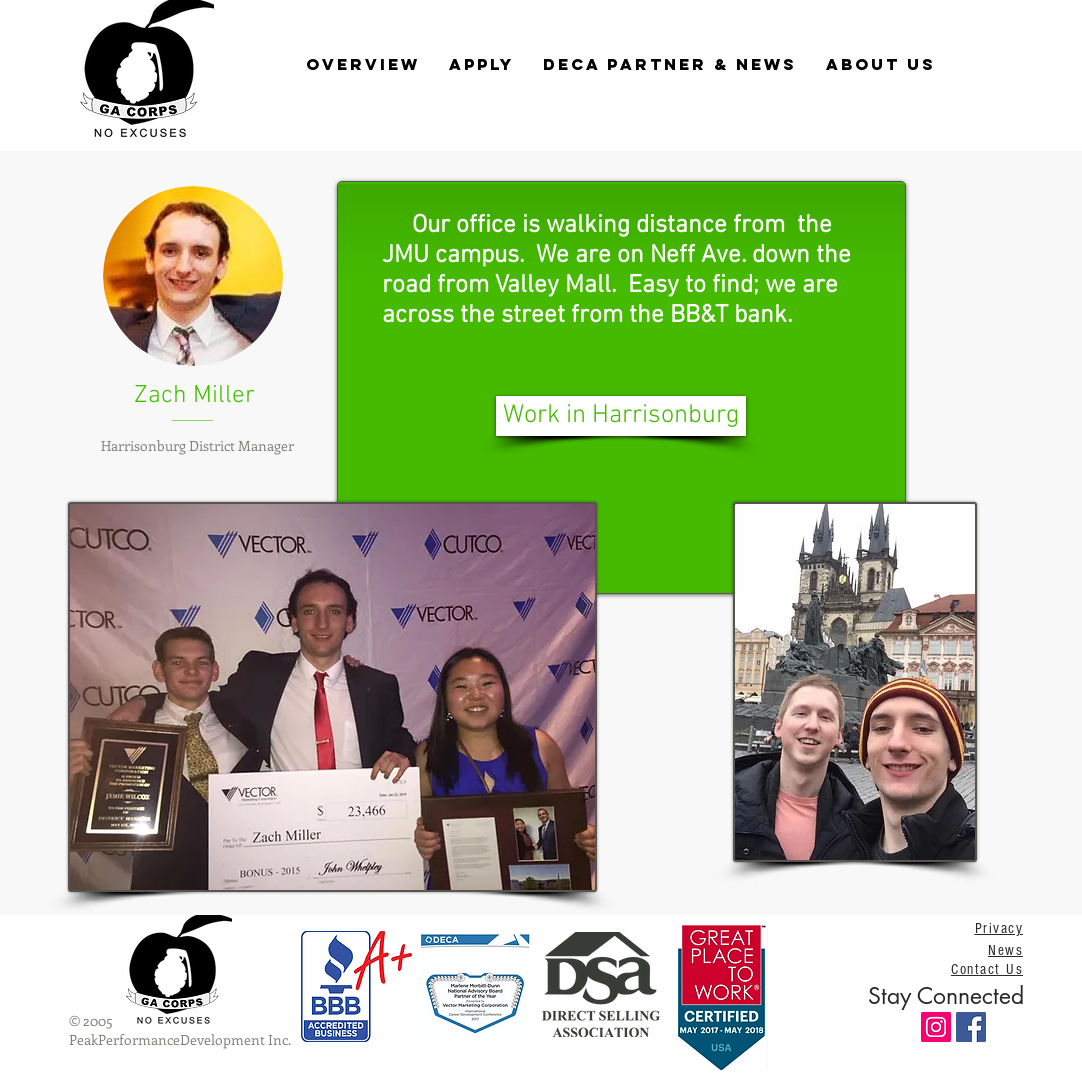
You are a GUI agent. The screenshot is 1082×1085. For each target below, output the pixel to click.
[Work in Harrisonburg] (621, 416)
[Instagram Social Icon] (936, 1027)
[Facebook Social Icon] (971, 1027)
